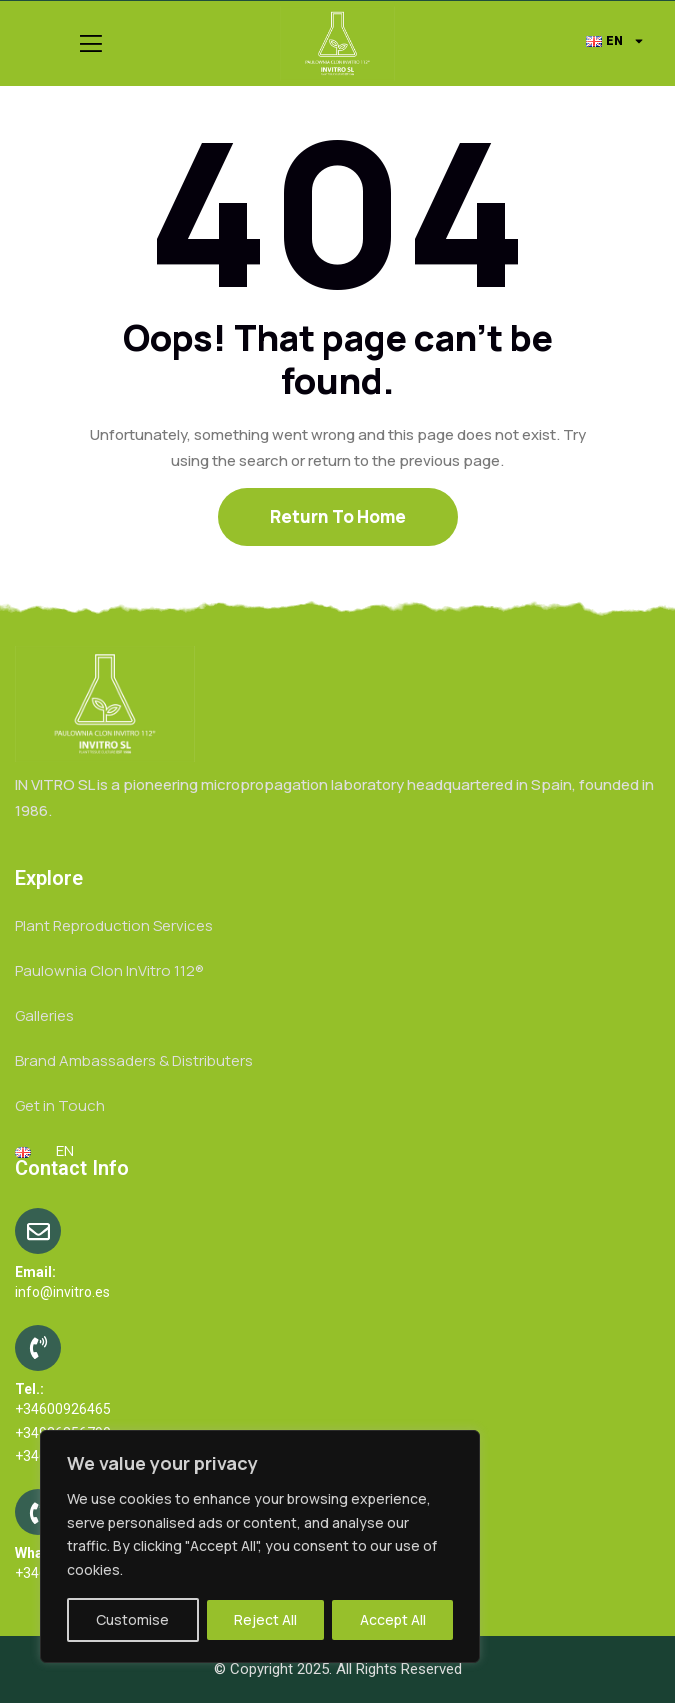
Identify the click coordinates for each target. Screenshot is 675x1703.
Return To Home (338, 516)
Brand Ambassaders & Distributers (134, 1060)
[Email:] (38, 1231)
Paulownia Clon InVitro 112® (109, 970)
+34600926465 (63, 1409)
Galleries (44, 1015)
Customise (132, 1619)
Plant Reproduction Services (114, 925)
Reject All (265, 1619)
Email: (35, 1272)
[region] (260, 1546)
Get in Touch (60, 1105)
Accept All (393, 1619)
